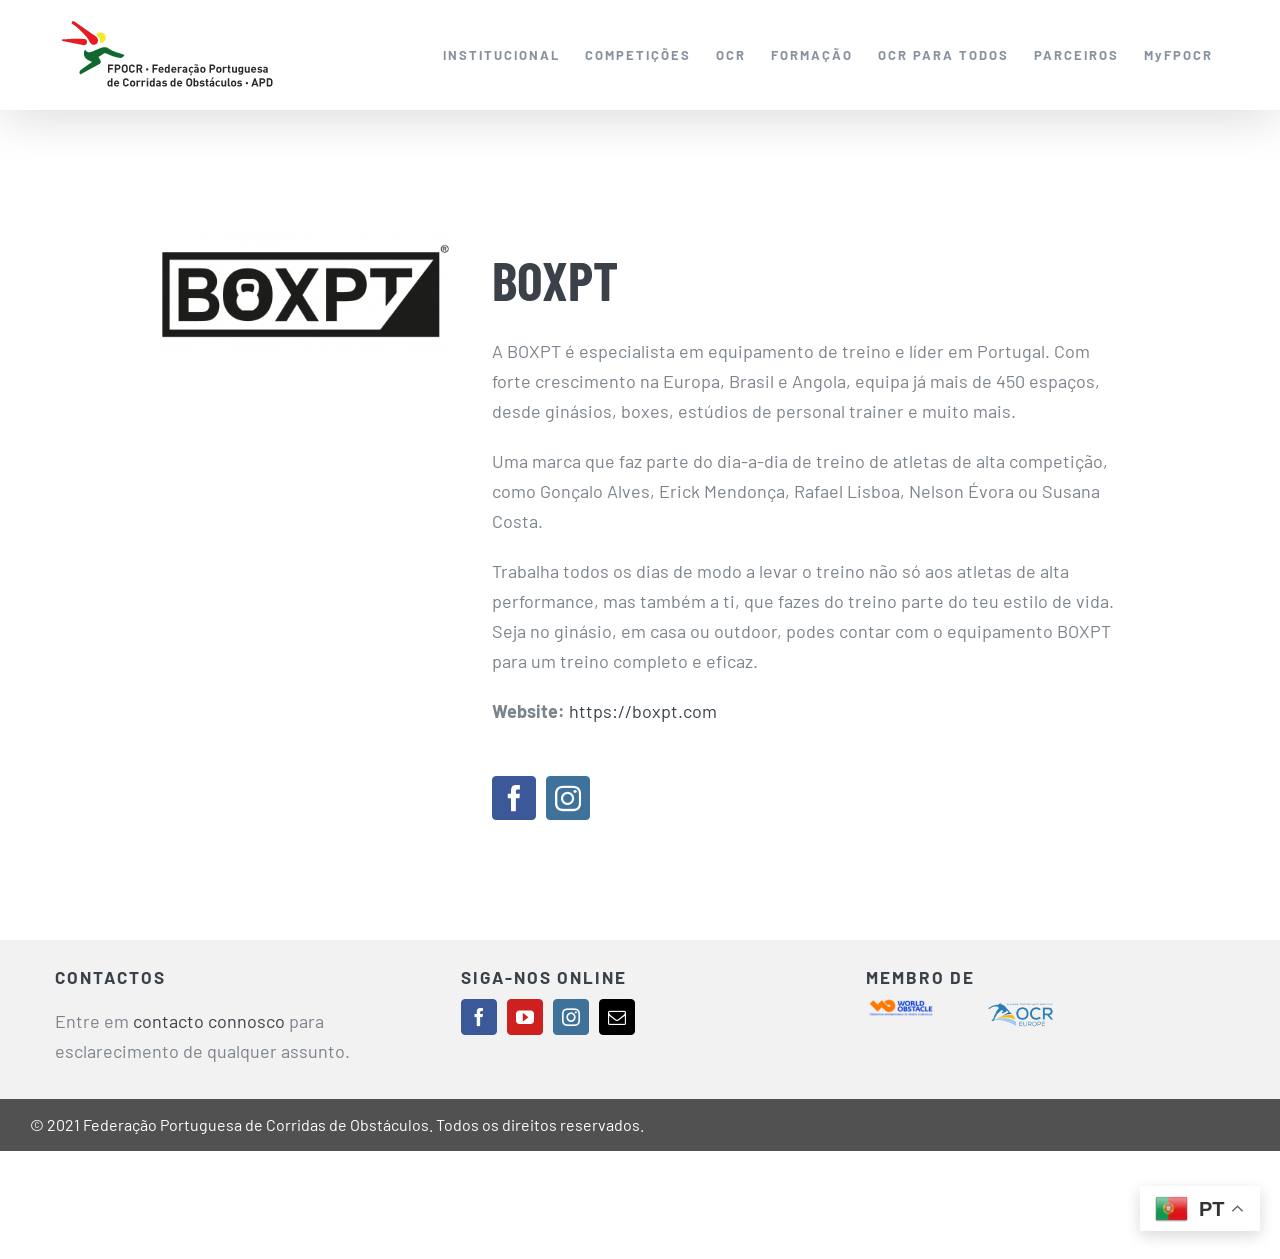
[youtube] (525, 1017)
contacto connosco (209, 1021)
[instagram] (568, 798)
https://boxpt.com (643, 711)
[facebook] (514, 798)
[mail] (617, 1017)
